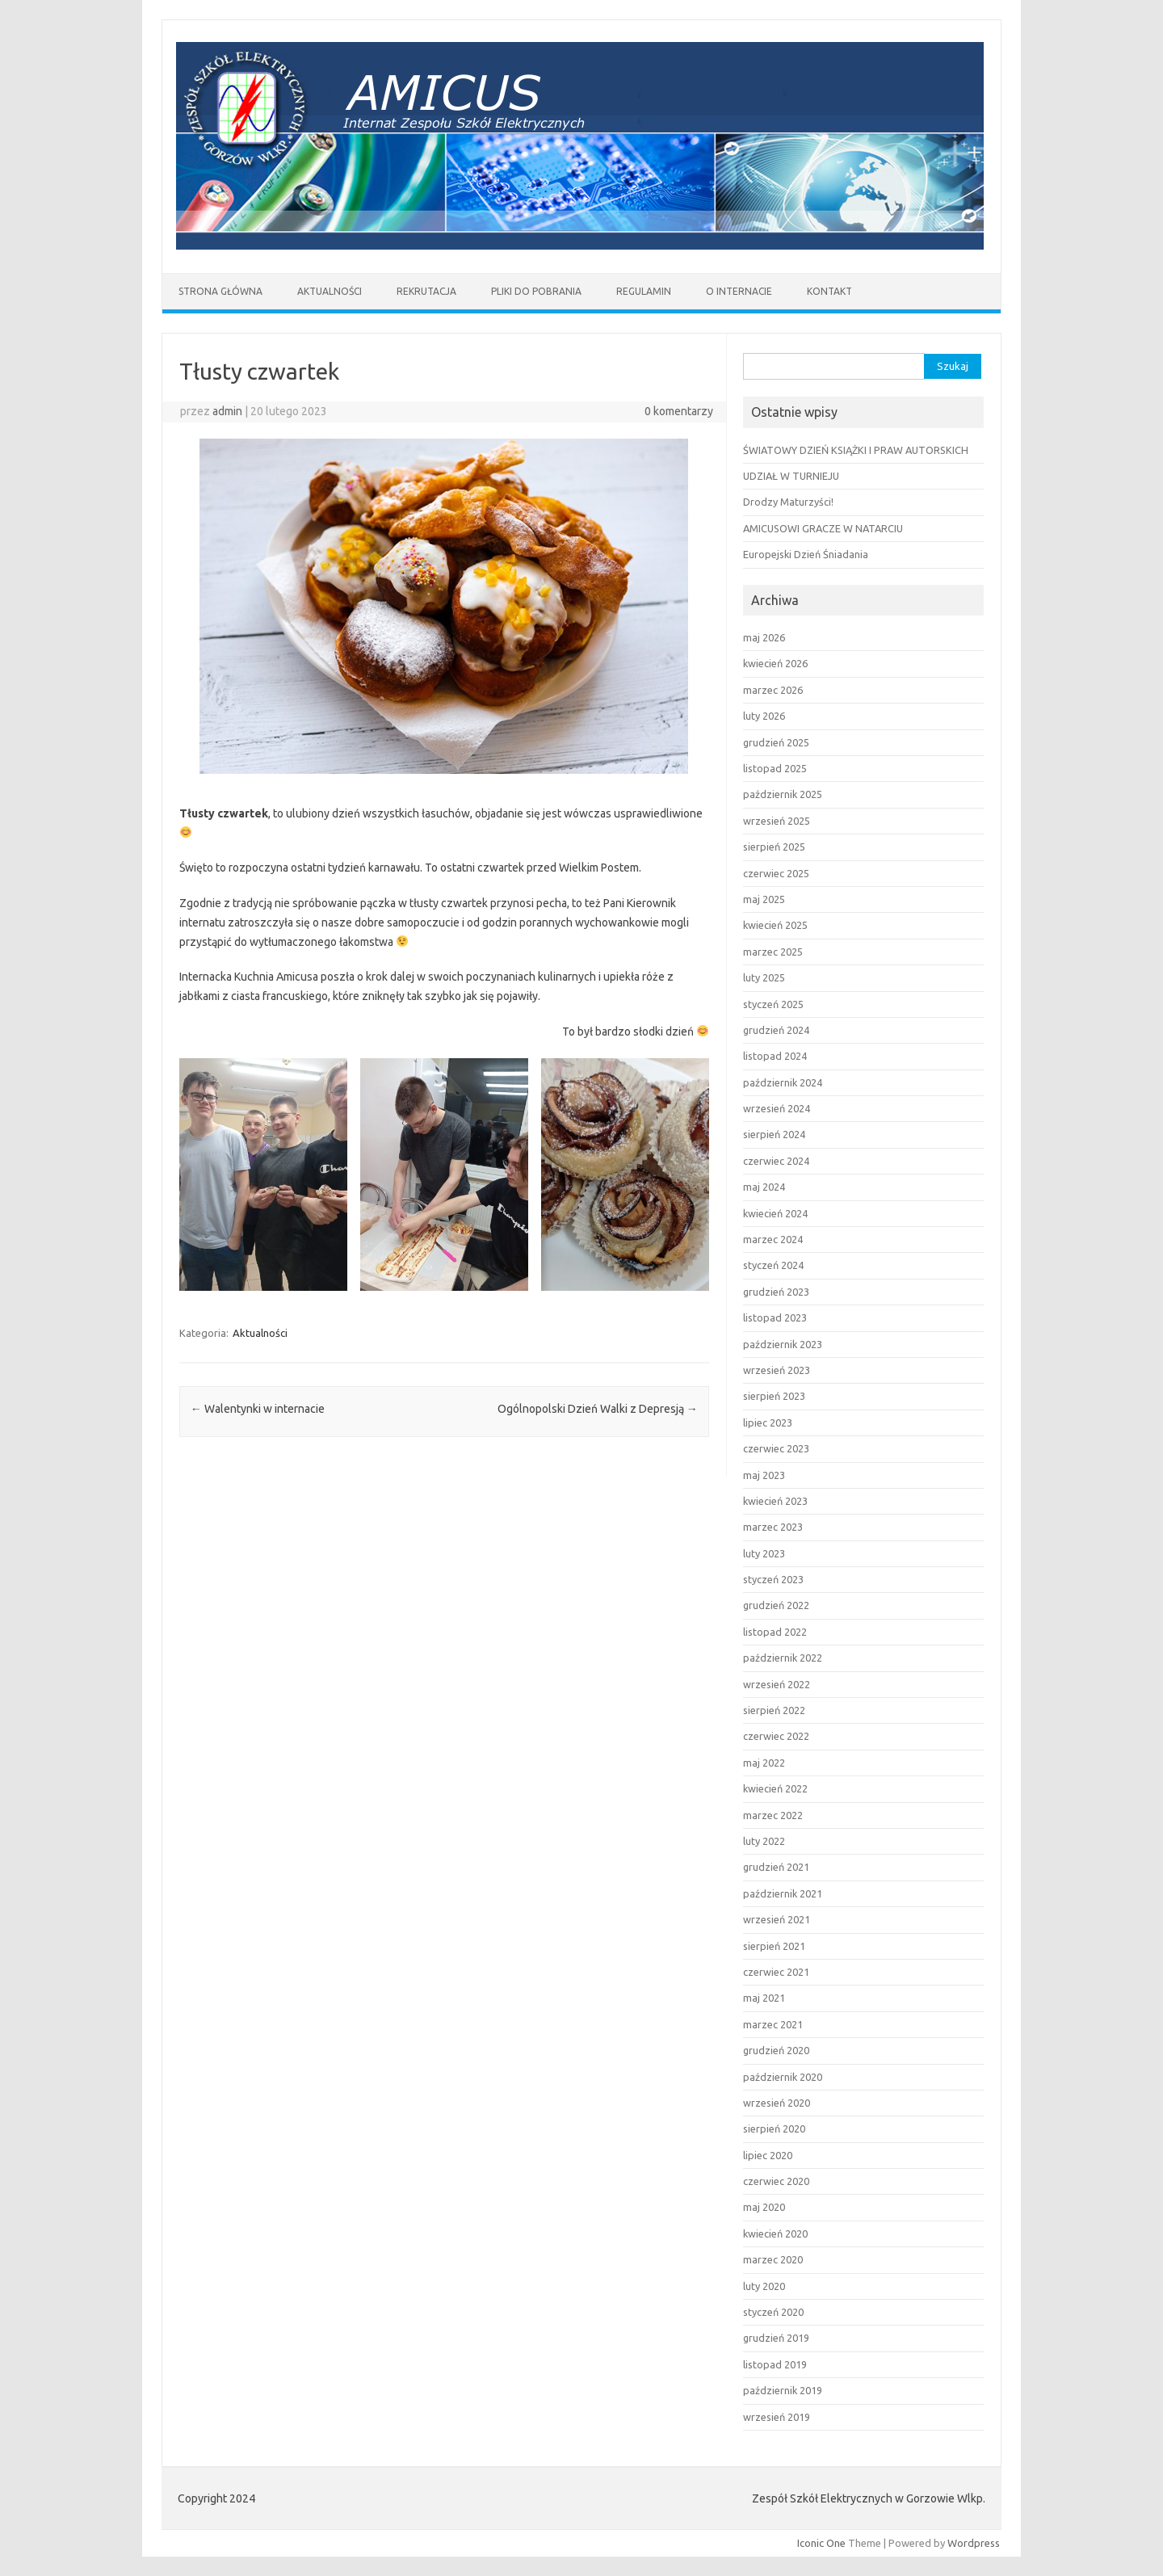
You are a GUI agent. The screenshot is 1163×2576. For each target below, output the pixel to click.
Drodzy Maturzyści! (788, 501)
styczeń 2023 (773, 1579)
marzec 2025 (773, 951)
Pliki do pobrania (536, 291)
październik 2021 (782, 1893)
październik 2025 (782, 794)
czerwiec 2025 (776, 873)
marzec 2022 (773, 1815)
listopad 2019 (775, 2364)
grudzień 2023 (776, 1291)
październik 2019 (782, 2390)
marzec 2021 (773, 2024)
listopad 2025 (775, 768)
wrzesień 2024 (776, 1108)
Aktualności (260, 1332)
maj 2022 (764, 1762)
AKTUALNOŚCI (329, 291)
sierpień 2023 (774, 1395)
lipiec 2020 (767, 2155)
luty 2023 (764, 1553)
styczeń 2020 (773, 2312)
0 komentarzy (678, 411)
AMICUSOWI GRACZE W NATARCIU (823, 528)
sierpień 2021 (774, 1946)
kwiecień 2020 (775, 2233)
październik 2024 (782, 1082)
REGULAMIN (643, 291)
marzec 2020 (773, 2259)
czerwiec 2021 (776, 1971)
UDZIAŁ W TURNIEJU (791, 475)
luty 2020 (764, 2286)
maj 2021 (764, 1997)
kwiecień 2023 (775, 1501)
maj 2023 (764, 1475)
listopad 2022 (775, 1631)
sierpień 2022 (774, 1710)
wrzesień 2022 (776, 1684)
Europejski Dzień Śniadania (805, 554)
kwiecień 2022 (775, 1788)
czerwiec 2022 (776, 1736)
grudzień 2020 (776, 2050)
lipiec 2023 (767, 1422)
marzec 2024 (773, 1239)
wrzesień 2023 (776, 1370)
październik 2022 (782, 1657)
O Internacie (739, 291)
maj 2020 (764, 2207)
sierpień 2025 (774, 846)
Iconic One (821, 2543)
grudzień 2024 (776, 1030)
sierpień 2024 (774, 1134)
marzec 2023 (773, 1526)
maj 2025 (764, 899)
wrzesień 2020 (776, 2102)
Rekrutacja (426, 291)
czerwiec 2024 (776, 1160)
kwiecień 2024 (775, 1213)
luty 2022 (764, 1841)
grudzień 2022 (776, 1605)
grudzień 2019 (776, 2337)
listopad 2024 (775, 1055)
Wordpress (973, 2543)
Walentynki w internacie (258, 1408)
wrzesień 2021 (776, 1919)
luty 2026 (764, 715)
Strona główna (220, 291)
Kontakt (829, 291)
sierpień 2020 (774, 2128)
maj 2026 (764, 637)
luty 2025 (764, 977)
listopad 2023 (775, 1317)
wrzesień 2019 (776, 2417)
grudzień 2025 (776, 742)
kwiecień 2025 (775, 925)
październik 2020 (782, 2076)
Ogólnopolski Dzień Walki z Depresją (598, 1408)
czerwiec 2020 (776, 2181)
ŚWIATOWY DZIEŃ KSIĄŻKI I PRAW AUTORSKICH (855, 450)
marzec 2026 (773, 689)
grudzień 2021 (776, 1866)
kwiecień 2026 (775, 663)
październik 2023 (782, 1344)
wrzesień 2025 (776, 820)
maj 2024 (764, 1186)
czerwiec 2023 (776, 1448)
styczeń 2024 (773, 1265)
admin (227, 411)
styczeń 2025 (773, 1004)
